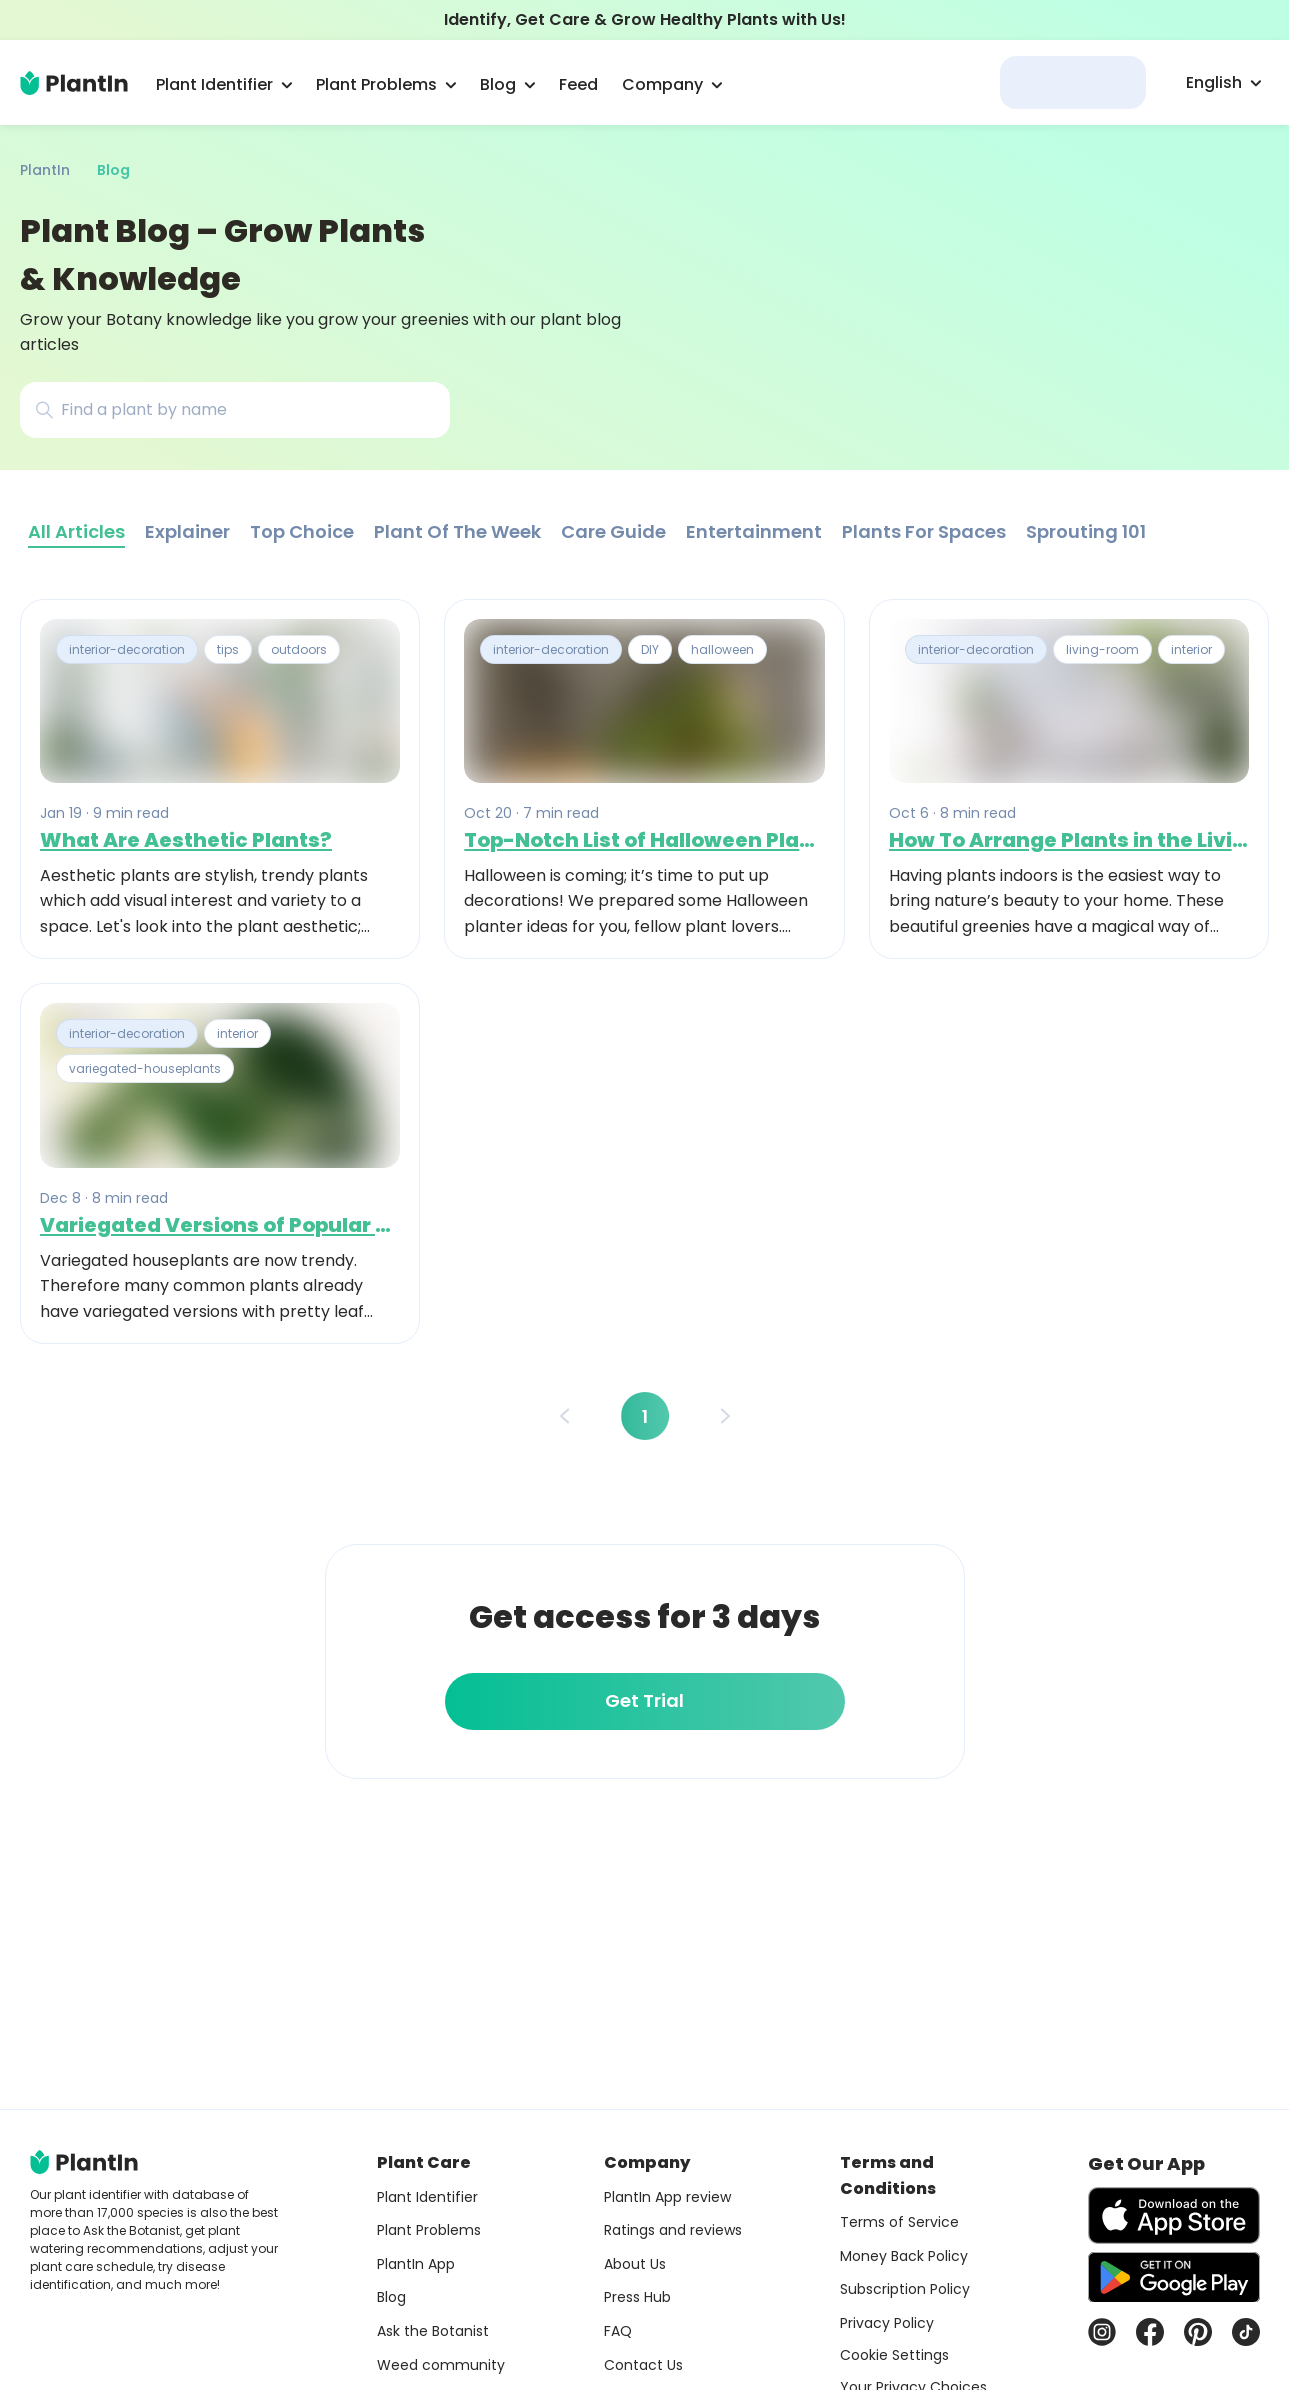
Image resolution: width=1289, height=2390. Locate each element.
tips (228, 649)
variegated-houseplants (145, 1069)
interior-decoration (127, 649)
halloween (722, 649)
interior (1191, 649)
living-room (1102, 649)
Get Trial (644, 1700)
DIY (650, 649)
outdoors (299, 649)
